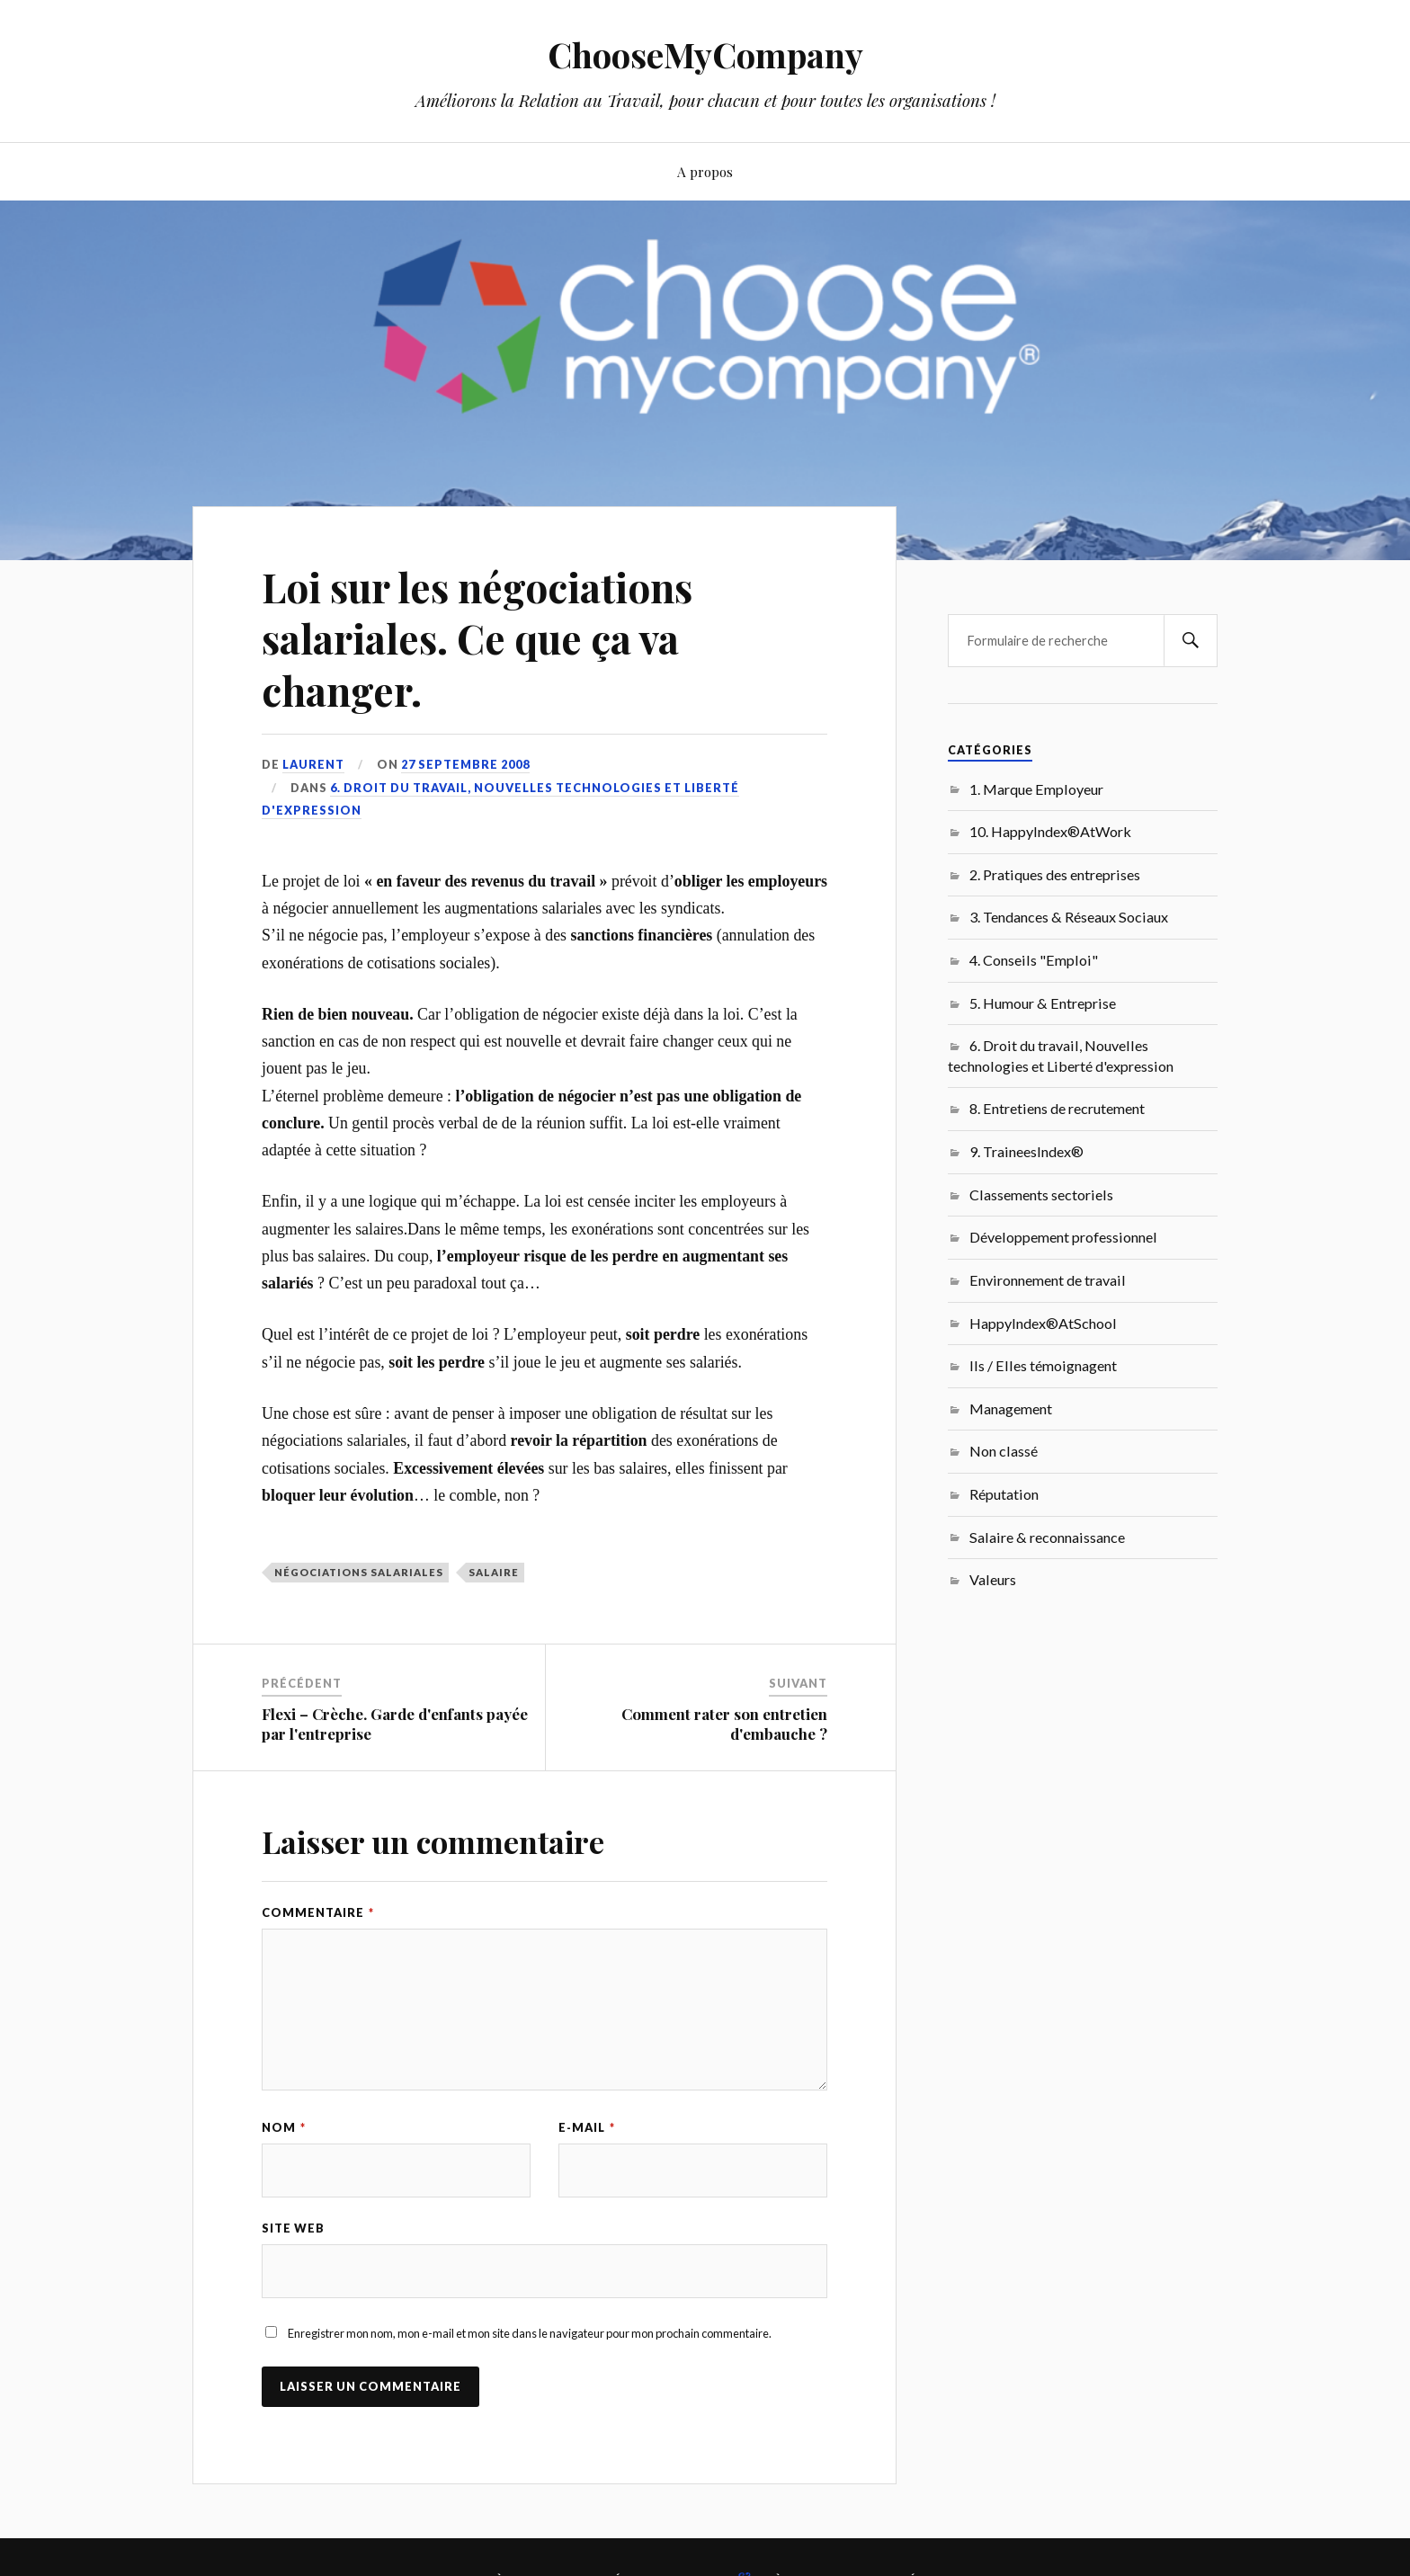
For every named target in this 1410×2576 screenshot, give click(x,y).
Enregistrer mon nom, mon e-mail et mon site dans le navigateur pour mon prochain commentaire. (530, 2333)
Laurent (313, 764)
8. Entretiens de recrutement (1057, 1108)
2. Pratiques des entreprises (1054, 874)
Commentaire (318, 1912)
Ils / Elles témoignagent (1043, 1365)
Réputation (1004, 1493)
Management (1010, 1408)
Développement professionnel (1063, 1236)
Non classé (1003, 1450)
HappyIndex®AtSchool (1043, 1323)
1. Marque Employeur (1036, 789)
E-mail (586, 2127)
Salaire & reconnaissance (1047, 1537)
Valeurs (992, 1579)
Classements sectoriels (1041, 1194)
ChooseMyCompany (705, 54)
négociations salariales (358, 1572)
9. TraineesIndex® (1026, 1151)
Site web (293, 2228)
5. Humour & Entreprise (1042, 1003)
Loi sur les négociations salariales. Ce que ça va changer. (477, 638)
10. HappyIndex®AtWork (1050, 831)
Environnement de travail (1047, 1279)
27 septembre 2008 (465, 764)
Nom (284, 2127)
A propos (705, 171)
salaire (494, 1572)
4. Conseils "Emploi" (1033, 959)
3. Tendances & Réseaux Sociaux (1068, 916)
